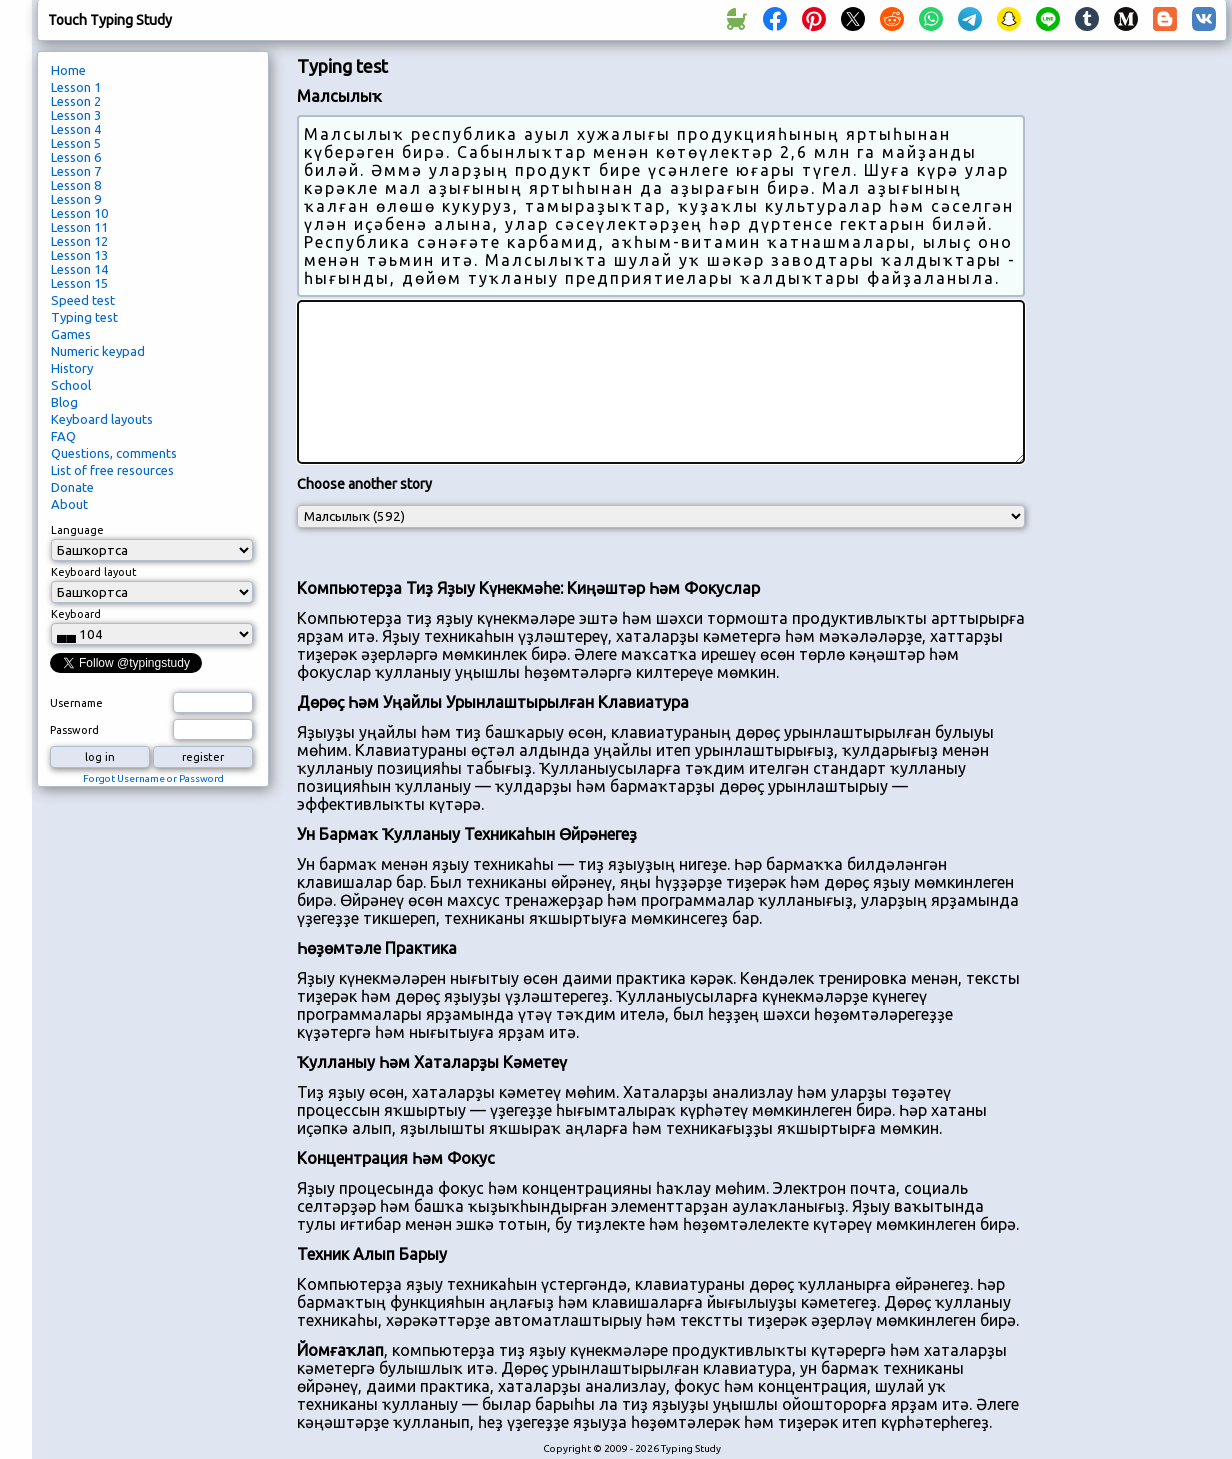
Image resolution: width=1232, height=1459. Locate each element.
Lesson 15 (79, 283)
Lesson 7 (76, 171)
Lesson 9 (76, 199)
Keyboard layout (94, 572)
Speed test (83, 300)
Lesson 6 (76, 157)
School (71, 385)
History (72, 368)
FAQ (63, 436)
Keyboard (76, 614)
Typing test (84, 317)
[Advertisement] (1133, 386)
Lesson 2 (76, 101)
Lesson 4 (76, 129)
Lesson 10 (79, 213)
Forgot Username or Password (153, 778)
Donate (72, 487)
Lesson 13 (79, 255)
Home (68, 70)
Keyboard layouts (102, 419)
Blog (64, 402)
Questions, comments (114, 453)
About (69, 504)
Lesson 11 (79, 227)
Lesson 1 (76, 87)
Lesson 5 (76, 143)
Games (71, 334)
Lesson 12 (79, 241)
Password (74, 730)
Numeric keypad (98, 351)
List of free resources (112, 470)
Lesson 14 (79, 269)
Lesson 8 (76, 185)
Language (77, 530)
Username (76, 703)
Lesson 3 (76, 115)
